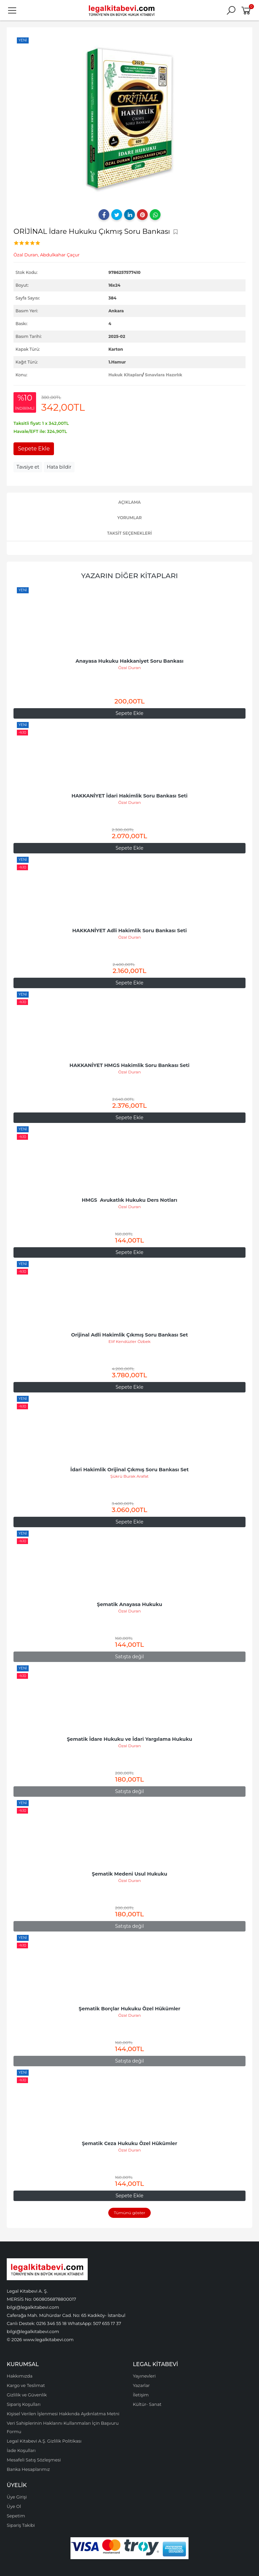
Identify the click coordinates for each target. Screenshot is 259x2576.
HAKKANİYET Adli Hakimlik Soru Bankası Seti (129, 931)
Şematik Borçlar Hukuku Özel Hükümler (129, 2009)
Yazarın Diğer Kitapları (129, 575)
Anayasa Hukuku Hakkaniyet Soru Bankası (129, 661)
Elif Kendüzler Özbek (130, 1341)
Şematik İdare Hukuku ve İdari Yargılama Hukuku (129, 1739)
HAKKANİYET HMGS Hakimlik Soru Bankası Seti (129, 1065)
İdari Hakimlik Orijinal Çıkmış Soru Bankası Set (129, 1470)
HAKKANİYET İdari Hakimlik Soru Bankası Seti (129, 796)
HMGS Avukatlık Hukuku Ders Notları (129, 1200)
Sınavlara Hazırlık (163, 374)
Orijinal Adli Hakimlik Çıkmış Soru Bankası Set (129, 1335)
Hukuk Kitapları (125, 374)
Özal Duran (129, 667)
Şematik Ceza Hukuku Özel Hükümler (129, 2143)
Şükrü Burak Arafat (129, 1476)
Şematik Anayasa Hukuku (129, 1604)
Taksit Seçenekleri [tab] (129, 533)
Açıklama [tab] (129, 502)
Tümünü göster (129, 2212)
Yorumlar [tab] (129, 517)
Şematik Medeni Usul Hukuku (129, 1874)
